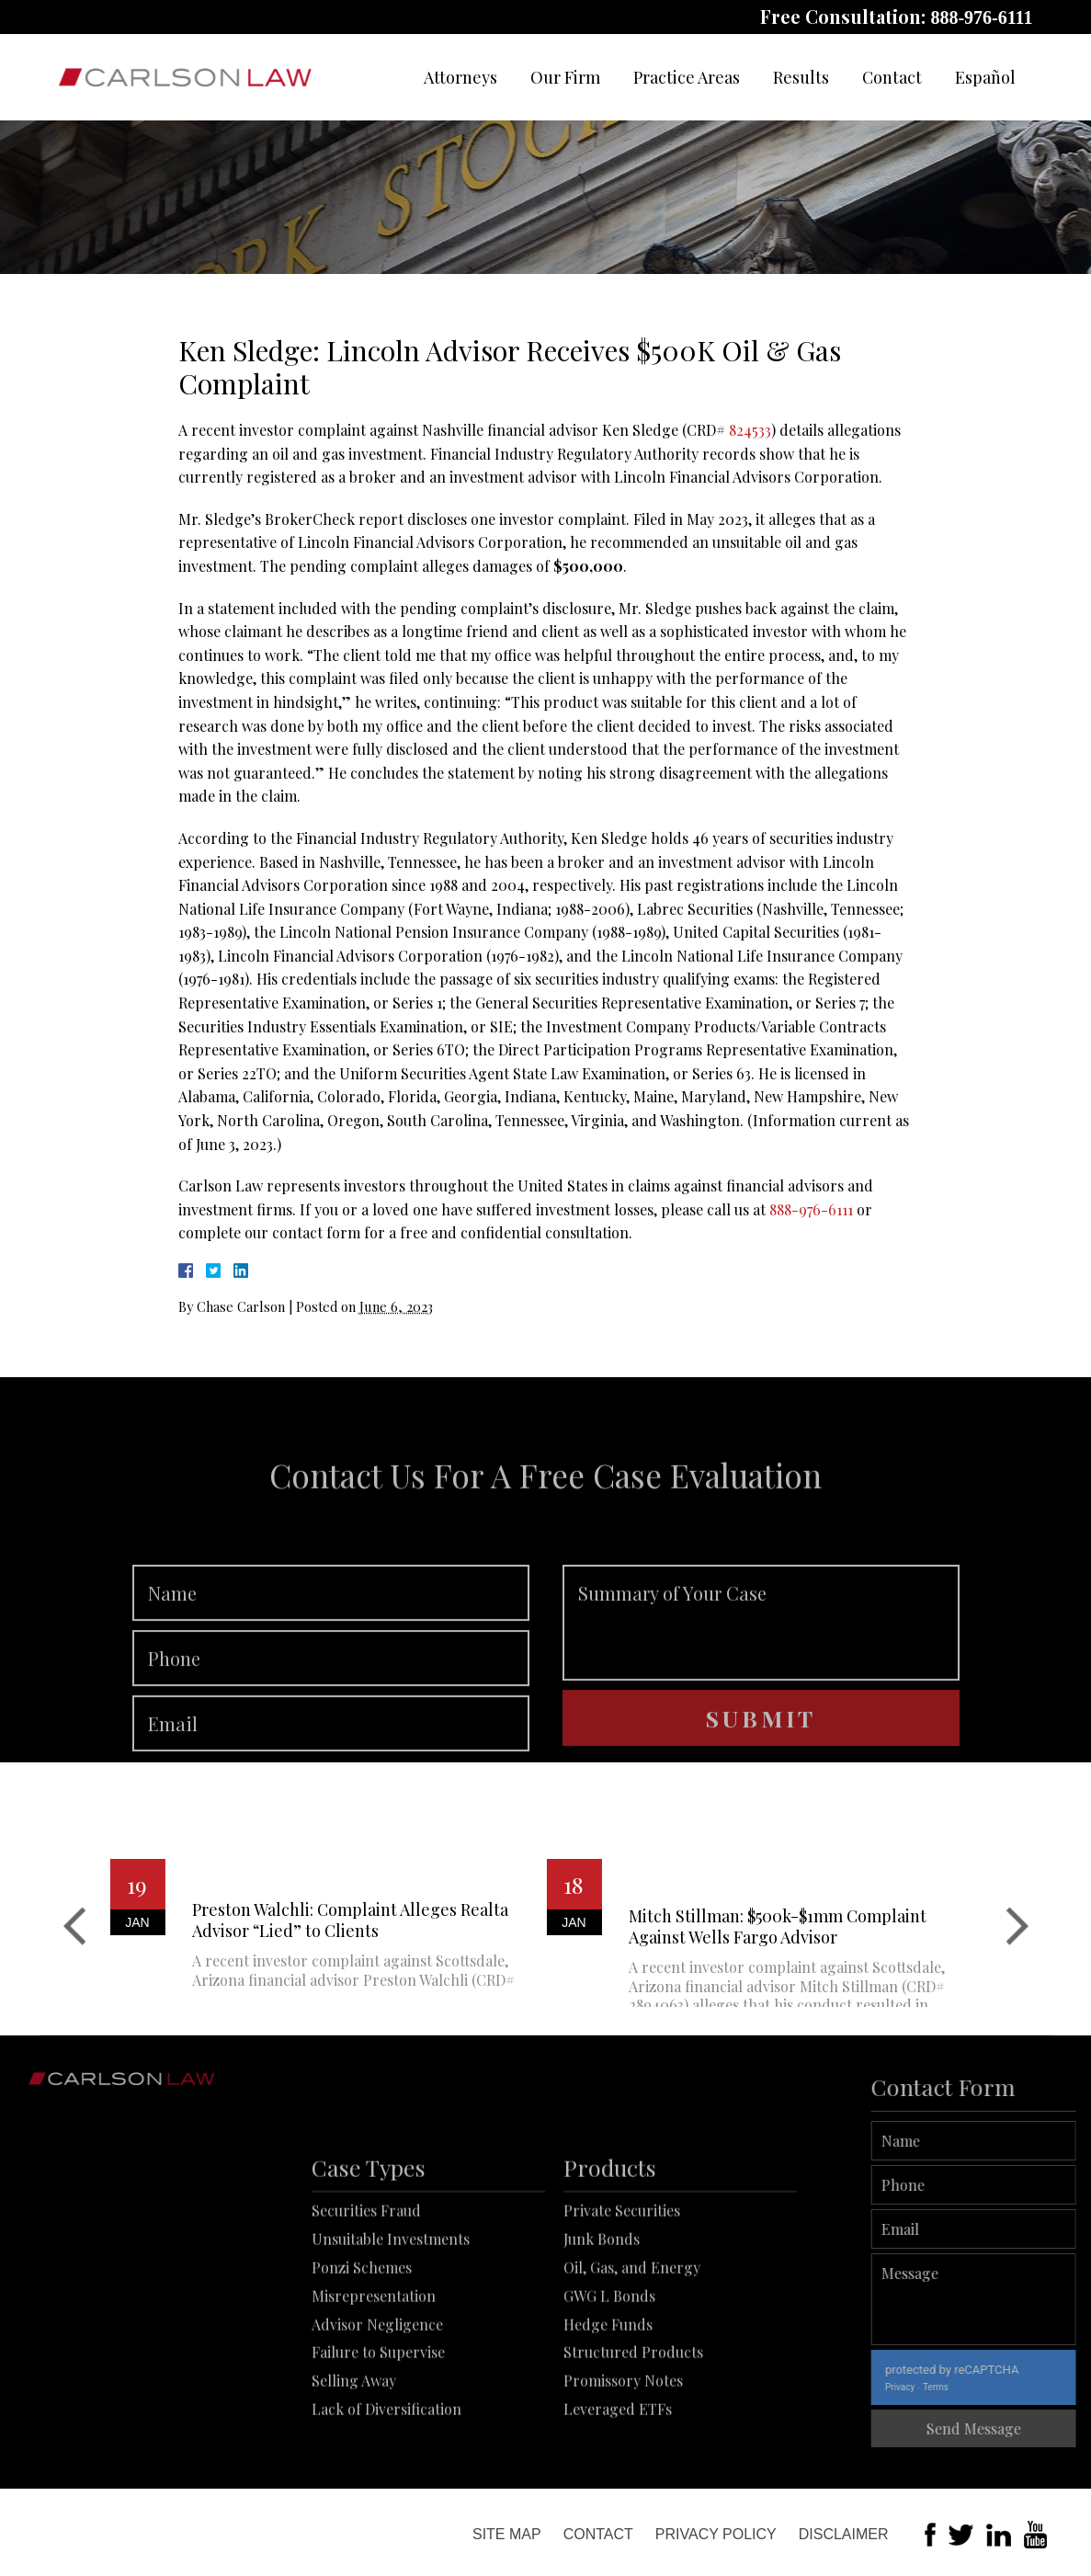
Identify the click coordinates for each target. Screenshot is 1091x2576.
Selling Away (354, 2453)
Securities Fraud (366, 2283)
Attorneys (460, 77)
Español (985, 77)
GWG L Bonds (609, 2367)
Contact (892, 77)
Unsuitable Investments (391, 2311)
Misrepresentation (374, 2367)
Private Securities (621, 2283)
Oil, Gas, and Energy (631, 2339)
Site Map (506, 2534)
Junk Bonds (601, 2311)
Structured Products (633, 2424)
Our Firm (565, 77)
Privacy (950, 2387)
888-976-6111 (981, 17)
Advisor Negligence (377, 2396)
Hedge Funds (608, 2396)
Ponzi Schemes (362, 2339)
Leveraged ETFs (617, 2481)
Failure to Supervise (378, 2424)
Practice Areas (686, 77)
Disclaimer (844, 2534)
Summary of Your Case (761, 1670)
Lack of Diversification (386, 2481)
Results (801, 77)
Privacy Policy (716, 2534)
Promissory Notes (623, 2453)
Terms (986, 2387)
